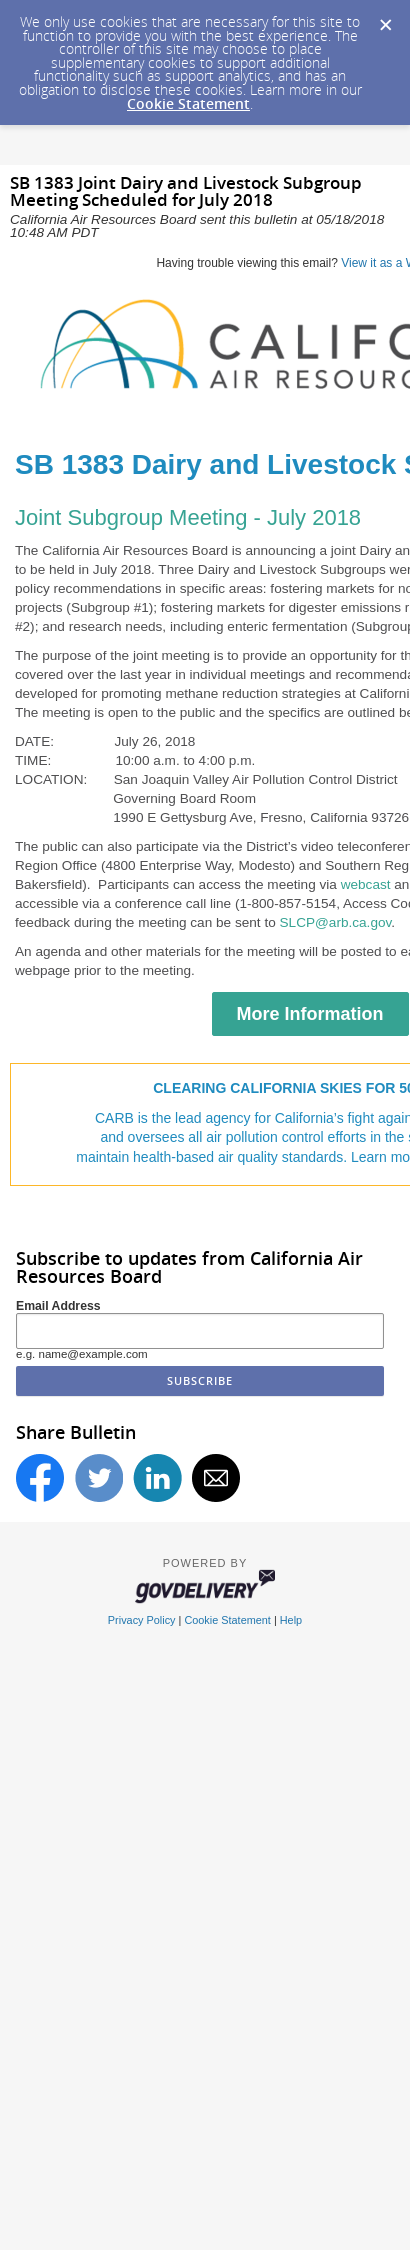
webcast (368, 884)
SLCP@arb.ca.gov (336, 922)
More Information (310, 1014)
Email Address (58, 1306)
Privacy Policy (142, 1620)
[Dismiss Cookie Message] (385, 19)
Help (291, 1620)
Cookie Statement (188, 103)
